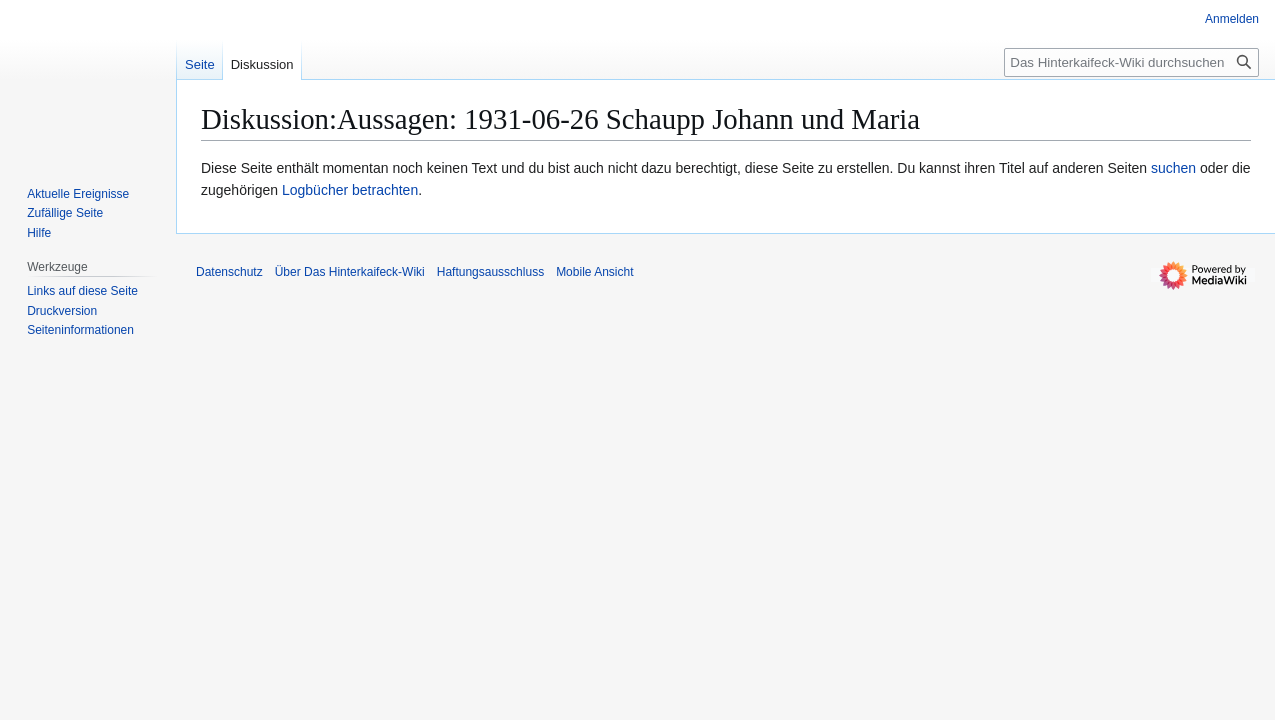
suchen (1173, 168)
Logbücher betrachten (350, 190)
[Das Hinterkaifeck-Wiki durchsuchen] (1131, 62)
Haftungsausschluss (490, 272)
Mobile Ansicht (594, 272)
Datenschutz (229, 272)
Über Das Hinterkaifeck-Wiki (350, 272)
